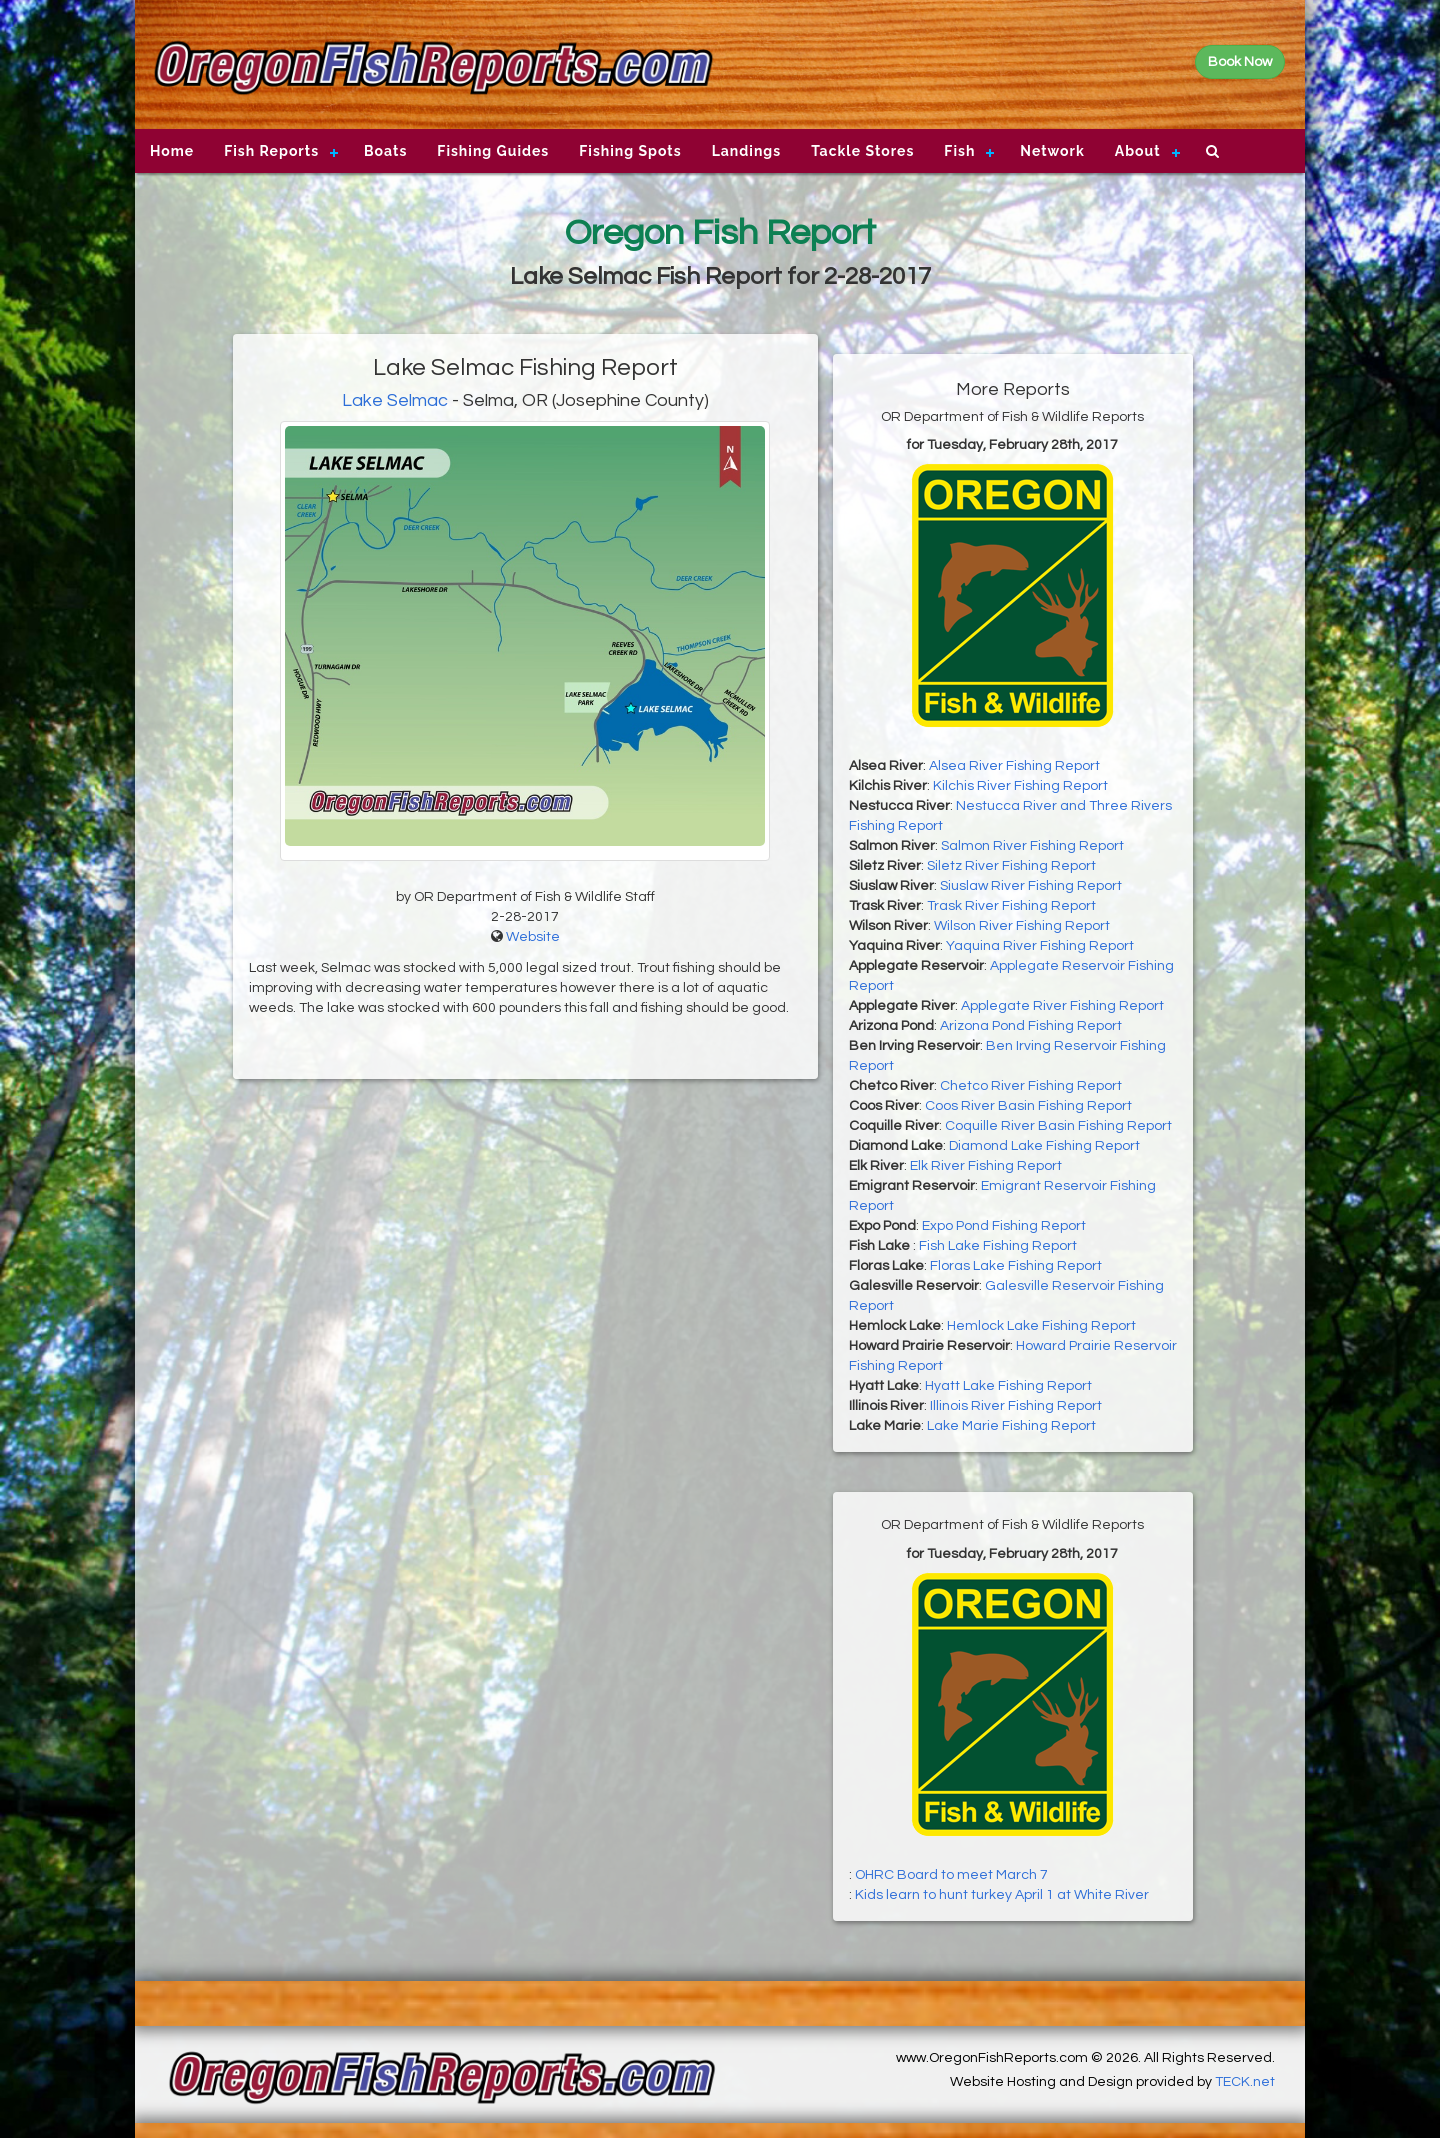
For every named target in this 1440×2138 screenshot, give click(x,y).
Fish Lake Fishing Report (998, 1246)
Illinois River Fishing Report (1016, 1406)
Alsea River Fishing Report (1014, 766)
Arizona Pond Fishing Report (1031, 1026)
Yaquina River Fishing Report (1040, 946)
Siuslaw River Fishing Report (1031, 886)
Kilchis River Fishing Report (1020, 786)
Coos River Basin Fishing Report (1028, 1106)
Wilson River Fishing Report (1022, 926)
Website (533, 937)
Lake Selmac (395, 400)
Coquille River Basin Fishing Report (1058, 1126)
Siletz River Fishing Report (1011, 866)
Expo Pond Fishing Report (1004, 1226)
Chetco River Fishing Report (1031, 1086)
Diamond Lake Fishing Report (1044, 1146)
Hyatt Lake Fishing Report (1008, 1386)
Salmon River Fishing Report (1032, 846)
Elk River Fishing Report (986, 1166)
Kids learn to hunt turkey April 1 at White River (1002, 1895)
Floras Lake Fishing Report (1016, 1266)
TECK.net (1245, 2082)
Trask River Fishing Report (1011, 906)
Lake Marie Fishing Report (1011, 1426)
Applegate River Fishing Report (1062, 1006)
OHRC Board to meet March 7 (951, 1875)
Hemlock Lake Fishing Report (1041, 1326)
